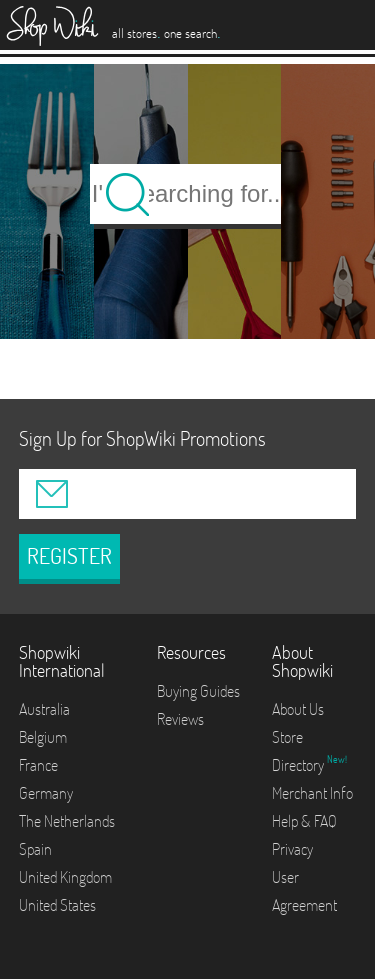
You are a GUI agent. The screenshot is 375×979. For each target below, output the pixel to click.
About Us (298, 709)
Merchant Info (312, 793)
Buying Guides (198, 691)
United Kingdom (65, 877)
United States (57, 905)
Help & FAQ (304, 821)
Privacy (292, 849)
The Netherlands (67, 821)
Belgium (43, 737)
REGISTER (69, 556)
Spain (35, 849)
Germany (46, 793)
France (38, 765)
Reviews (180, 719)
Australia (44, 709)
